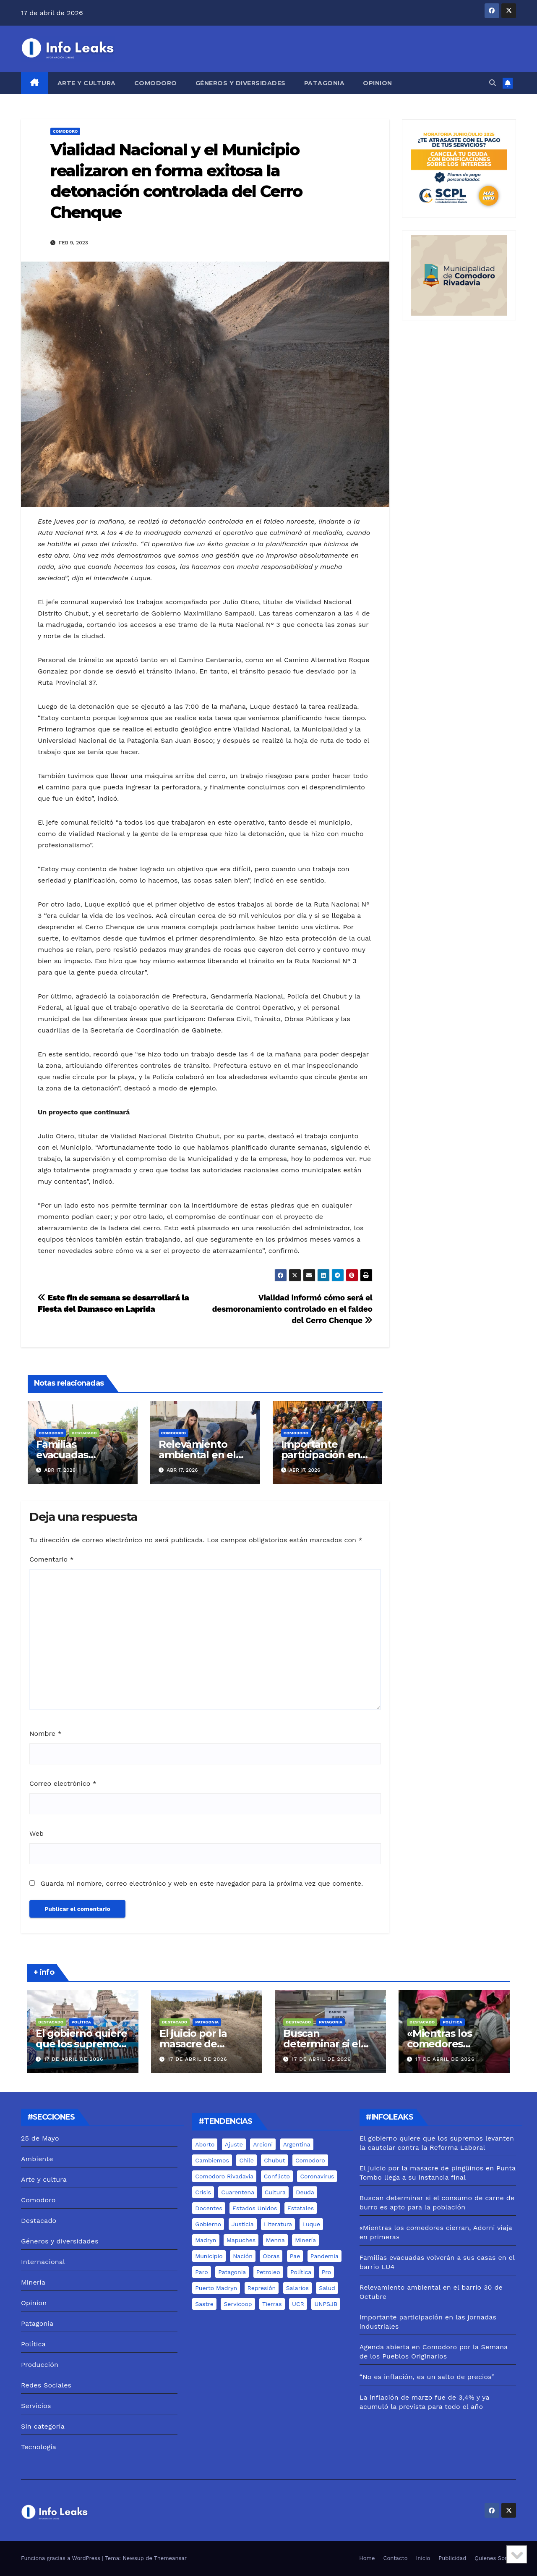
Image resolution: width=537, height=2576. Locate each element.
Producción (39, 2365)
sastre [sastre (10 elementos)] (204, 2304)
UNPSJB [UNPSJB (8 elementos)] (325, 2304)
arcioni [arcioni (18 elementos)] (263, 2144)
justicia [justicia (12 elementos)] (243, 2224)
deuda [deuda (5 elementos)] (305, 2192)
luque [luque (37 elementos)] (311, 2224)
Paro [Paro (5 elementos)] (201, 2272)
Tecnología (38, 2447)
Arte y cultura (86, 83)
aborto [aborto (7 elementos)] (204, 2144)
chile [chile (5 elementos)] (246, 2160)
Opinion (377, 83)
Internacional (43, 2262)
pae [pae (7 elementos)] (295, 2256)
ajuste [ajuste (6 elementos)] (234, 2144)
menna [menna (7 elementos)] (275, 2240)
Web (36, 1833)
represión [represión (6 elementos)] (262, 2288)
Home (367, 2558)
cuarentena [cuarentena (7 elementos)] (237, 2192)
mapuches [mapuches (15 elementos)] (241, 2240)
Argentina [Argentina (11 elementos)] (296, 2144)
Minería (33, 2282)
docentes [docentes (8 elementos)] (208, 2208)
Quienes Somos (495, 2558)
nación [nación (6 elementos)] (243, 2256)
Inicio (423, 2558)
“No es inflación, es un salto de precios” (427, 2377)
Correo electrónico (62, 1783)
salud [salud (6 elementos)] (327, 2288)
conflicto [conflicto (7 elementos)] (277, 2176)
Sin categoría (43, 2426)
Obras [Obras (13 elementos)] (271, 2256)
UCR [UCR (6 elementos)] (298, 2304)
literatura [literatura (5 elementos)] (278, 2224)
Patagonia (324, 83)
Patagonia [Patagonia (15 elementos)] (232, 2272)
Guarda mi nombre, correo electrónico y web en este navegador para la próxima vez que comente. (201, 1883)
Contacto (395, 2558)
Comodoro (155, 83)
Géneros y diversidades (241, 83)
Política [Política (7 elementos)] (300, 2272)
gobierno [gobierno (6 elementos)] (208, 2224)
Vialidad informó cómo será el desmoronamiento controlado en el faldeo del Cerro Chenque (292, 1309)
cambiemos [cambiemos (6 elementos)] (212, 2160)
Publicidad (452, 2558)
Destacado (83, 1433)
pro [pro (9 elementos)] (326, 2272)
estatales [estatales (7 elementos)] (300, 2208)
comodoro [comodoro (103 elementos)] (310, 2160)
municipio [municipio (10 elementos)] (208, 2256)
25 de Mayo (40, 2138)
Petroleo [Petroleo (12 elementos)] (268, 2272)
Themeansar (170, 2558)
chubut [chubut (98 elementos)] (274, 2160)
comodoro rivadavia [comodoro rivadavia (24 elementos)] (224, 2176)
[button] (492, 83)
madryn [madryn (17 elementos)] (205, 2240)
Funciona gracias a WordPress (61, 2558)
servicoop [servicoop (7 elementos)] (238, 2304)
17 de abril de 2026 (74, 2059)
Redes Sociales (46, 2385)
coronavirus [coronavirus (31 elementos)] (317, 2176)
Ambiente (37, 2159)
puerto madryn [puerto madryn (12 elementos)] (216, 2288)
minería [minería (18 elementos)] (305, 2240)
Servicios (36, 2406)
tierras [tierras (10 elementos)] (272, 2304)
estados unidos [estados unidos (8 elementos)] (254, 2208)
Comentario (51, 1559)
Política (81, 2022)
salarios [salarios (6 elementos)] (297, 2288)
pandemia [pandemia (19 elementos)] (324, 2256)
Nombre (45, 1733)
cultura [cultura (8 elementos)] (275, 2192)
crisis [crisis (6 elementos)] (203, 2192)
